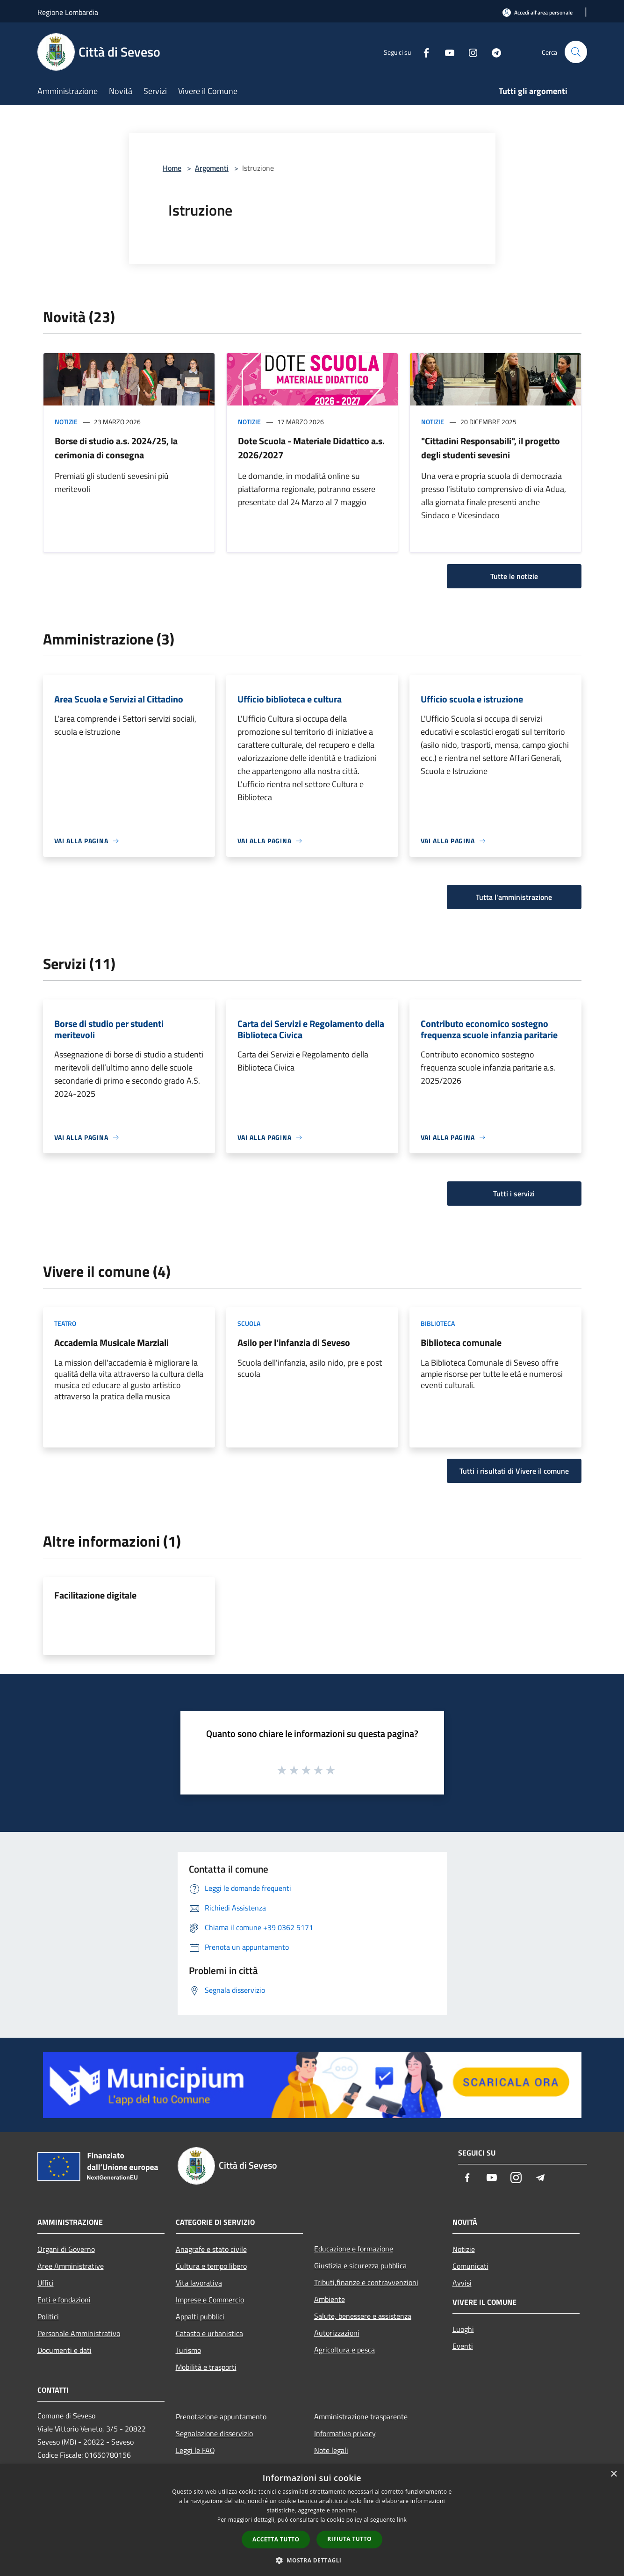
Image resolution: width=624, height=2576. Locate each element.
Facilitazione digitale (95, 1595)
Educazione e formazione (353, 2248)
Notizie (66, 422)
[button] (312, 2560)
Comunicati (470, 2266)
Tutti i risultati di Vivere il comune (514, 1470)
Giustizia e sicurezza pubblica (360, 2265)
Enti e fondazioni (64, 2299)
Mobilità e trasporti (206, 2367)
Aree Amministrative (70, 2266)
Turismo (188, 2350)
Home (172, 168)
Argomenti (212, 168)
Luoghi (463, 2329)
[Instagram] (469, 51)
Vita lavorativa (199, 2282)
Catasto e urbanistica (209, 2333)
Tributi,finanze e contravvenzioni (366, 2282)
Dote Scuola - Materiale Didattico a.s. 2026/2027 (311, 448)
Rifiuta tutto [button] (349, 2539)
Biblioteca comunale (461, 1342)
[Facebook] (422, 51)
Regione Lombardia (67, 12)
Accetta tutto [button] (275, 2539)
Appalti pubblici (200, 2316)
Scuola (248, 1323)
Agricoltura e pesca (344, 2349)
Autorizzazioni (336, 2332)
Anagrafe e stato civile (211, 2249)
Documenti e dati (64, 2350)
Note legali (331, 2450)
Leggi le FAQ (195, 2450)
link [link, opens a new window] (402, 2520)
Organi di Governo (66, 2249)
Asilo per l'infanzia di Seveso (293, 1342)
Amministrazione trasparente (361, 2416)
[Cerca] (576, 52)
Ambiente (329, 2299)
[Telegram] (492, 51)
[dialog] (312, 2520)
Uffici (45, 2282)
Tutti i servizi (514, 1193)
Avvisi (462, 2282)
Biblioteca (438, 1323)
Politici (48, 2316)
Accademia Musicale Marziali (111, 1342)
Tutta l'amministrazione (514, 897)
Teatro (65, 1323)
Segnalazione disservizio (214, 2433)
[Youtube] (446, 51)
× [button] (613, 2474)
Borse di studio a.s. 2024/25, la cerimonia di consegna (116, 448)
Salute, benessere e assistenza (362, 2316)
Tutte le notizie (514, 576)
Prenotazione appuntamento (221, 2416)
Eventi (462, 2346)
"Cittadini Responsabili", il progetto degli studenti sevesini (490, 448)
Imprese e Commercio (210, 2299)
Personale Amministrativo (78, 2333)
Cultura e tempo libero (211, 2266)
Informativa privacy (345, 2433)
